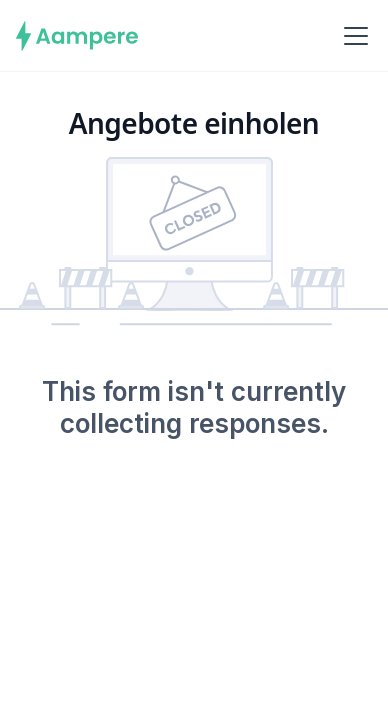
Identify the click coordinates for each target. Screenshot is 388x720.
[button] (352, 36)
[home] (77, 36)
